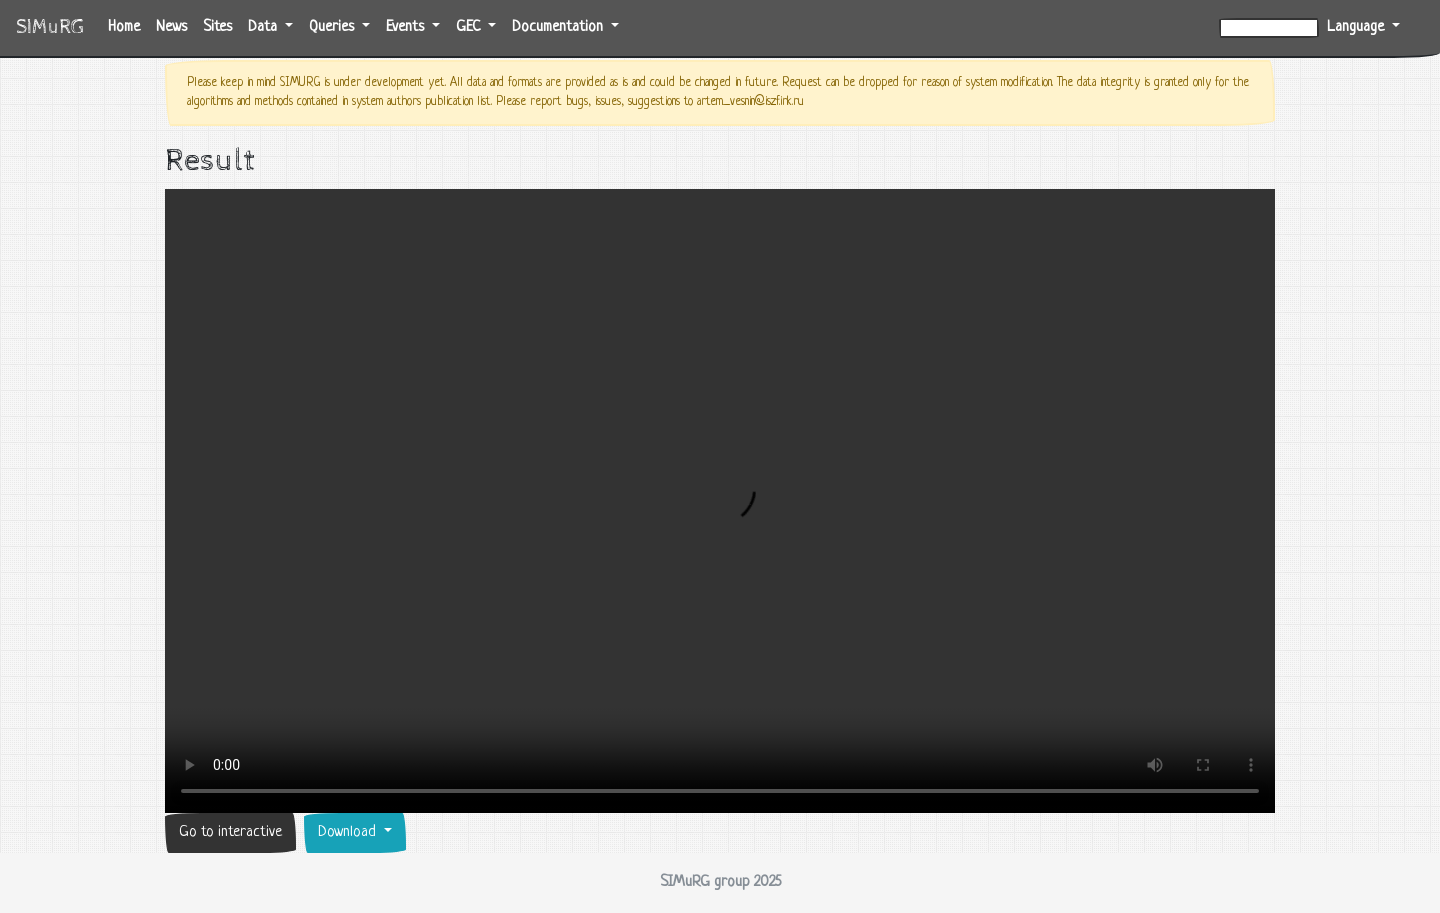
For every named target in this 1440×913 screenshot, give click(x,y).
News (171, 27)
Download (349, 832)
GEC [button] (470, 27)
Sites (217, 27)
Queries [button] (333, 27)
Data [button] (264, 27)
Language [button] (1357, 27)
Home (128, 25)
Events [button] (407, 27)
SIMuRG (50, 27)
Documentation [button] (559, 27)
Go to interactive (230, 832)
